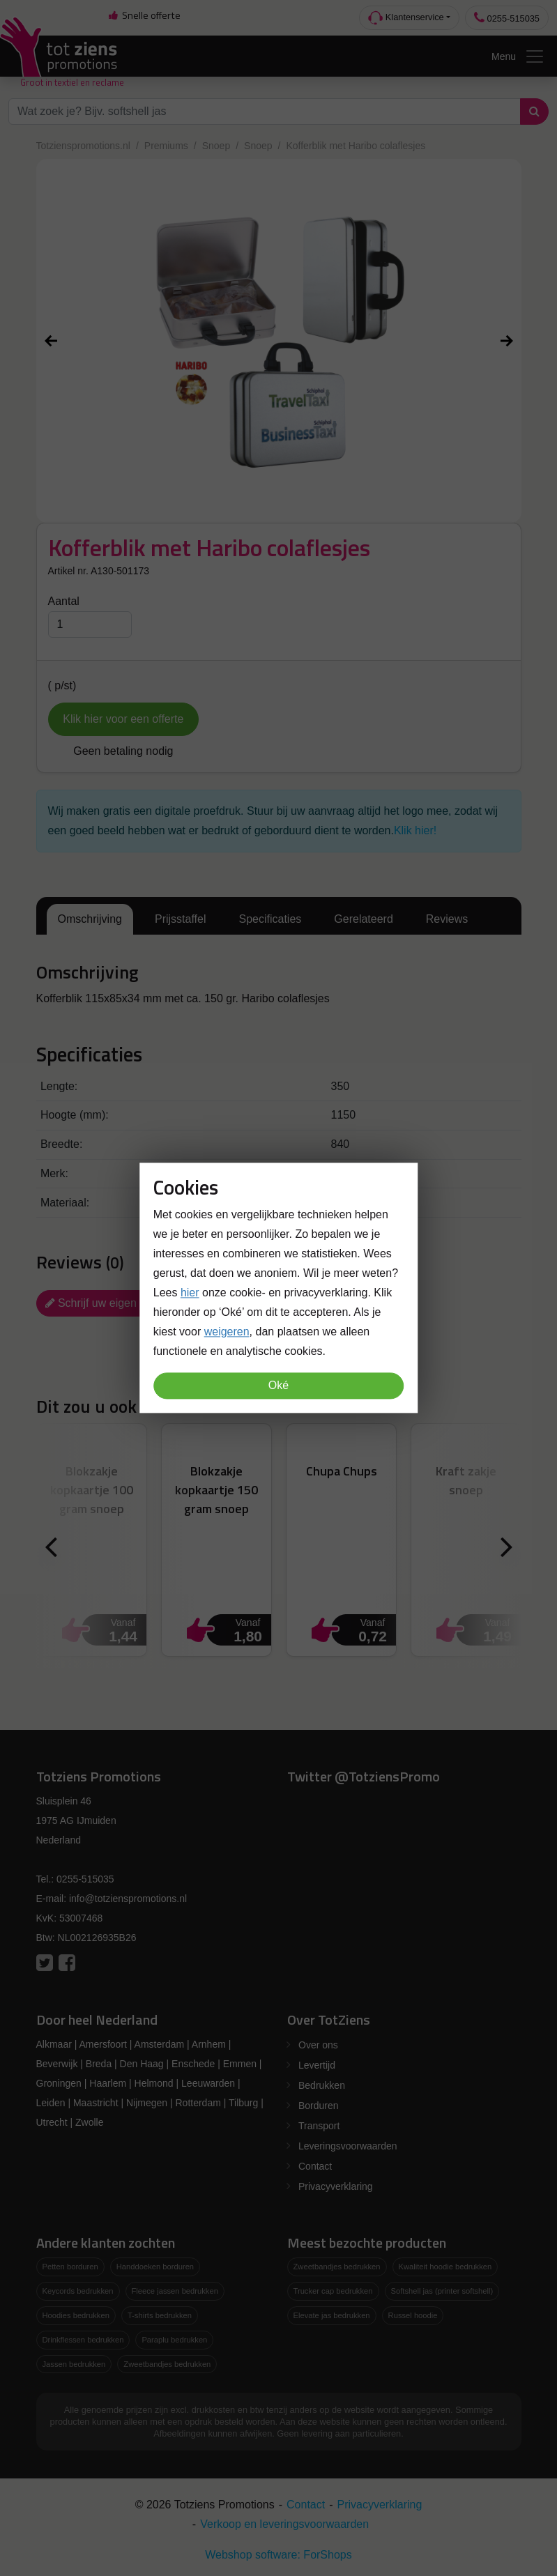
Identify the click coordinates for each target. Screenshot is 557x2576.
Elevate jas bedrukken (331, 2315)
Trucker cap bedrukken (333, 2291)
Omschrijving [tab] (90, 919)
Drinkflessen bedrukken (83, 2340)
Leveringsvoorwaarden (347, 2146)
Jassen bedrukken (74, 2364)
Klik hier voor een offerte (123, 719)
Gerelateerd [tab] (363, 919)
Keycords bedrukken (78, 2291)
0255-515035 (507, 17)
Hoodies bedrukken (76, 2315)
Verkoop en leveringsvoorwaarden (284, 2524)
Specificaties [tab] (269, 919)
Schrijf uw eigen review (108, 1303)
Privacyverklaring (335, 2186)
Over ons (318, 2044)
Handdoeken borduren (155, 2266)
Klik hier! (415, 830)
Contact (315, 2166)
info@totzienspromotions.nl (128, 1898)
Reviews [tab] (447, 919)
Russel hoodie (413, 2315)
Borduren (318, 2105)
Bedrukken (321, 2085)
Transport (318, 2125)
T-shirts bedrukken (160, 2315)
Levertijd (316, 2065)
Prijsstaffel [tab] (180, 919)
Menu (518, 56)
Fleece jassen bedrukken (175, 2291)
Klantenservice (406, 17)
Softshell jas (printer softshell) (442, 2291)
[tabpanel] (278, 986)
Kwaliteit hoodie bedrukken (445, 2266)
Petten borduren (70, 2266)
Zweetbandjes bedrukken (167, 2364)
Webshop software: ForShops (278, 2555)
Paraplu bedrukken (174, 2340)
